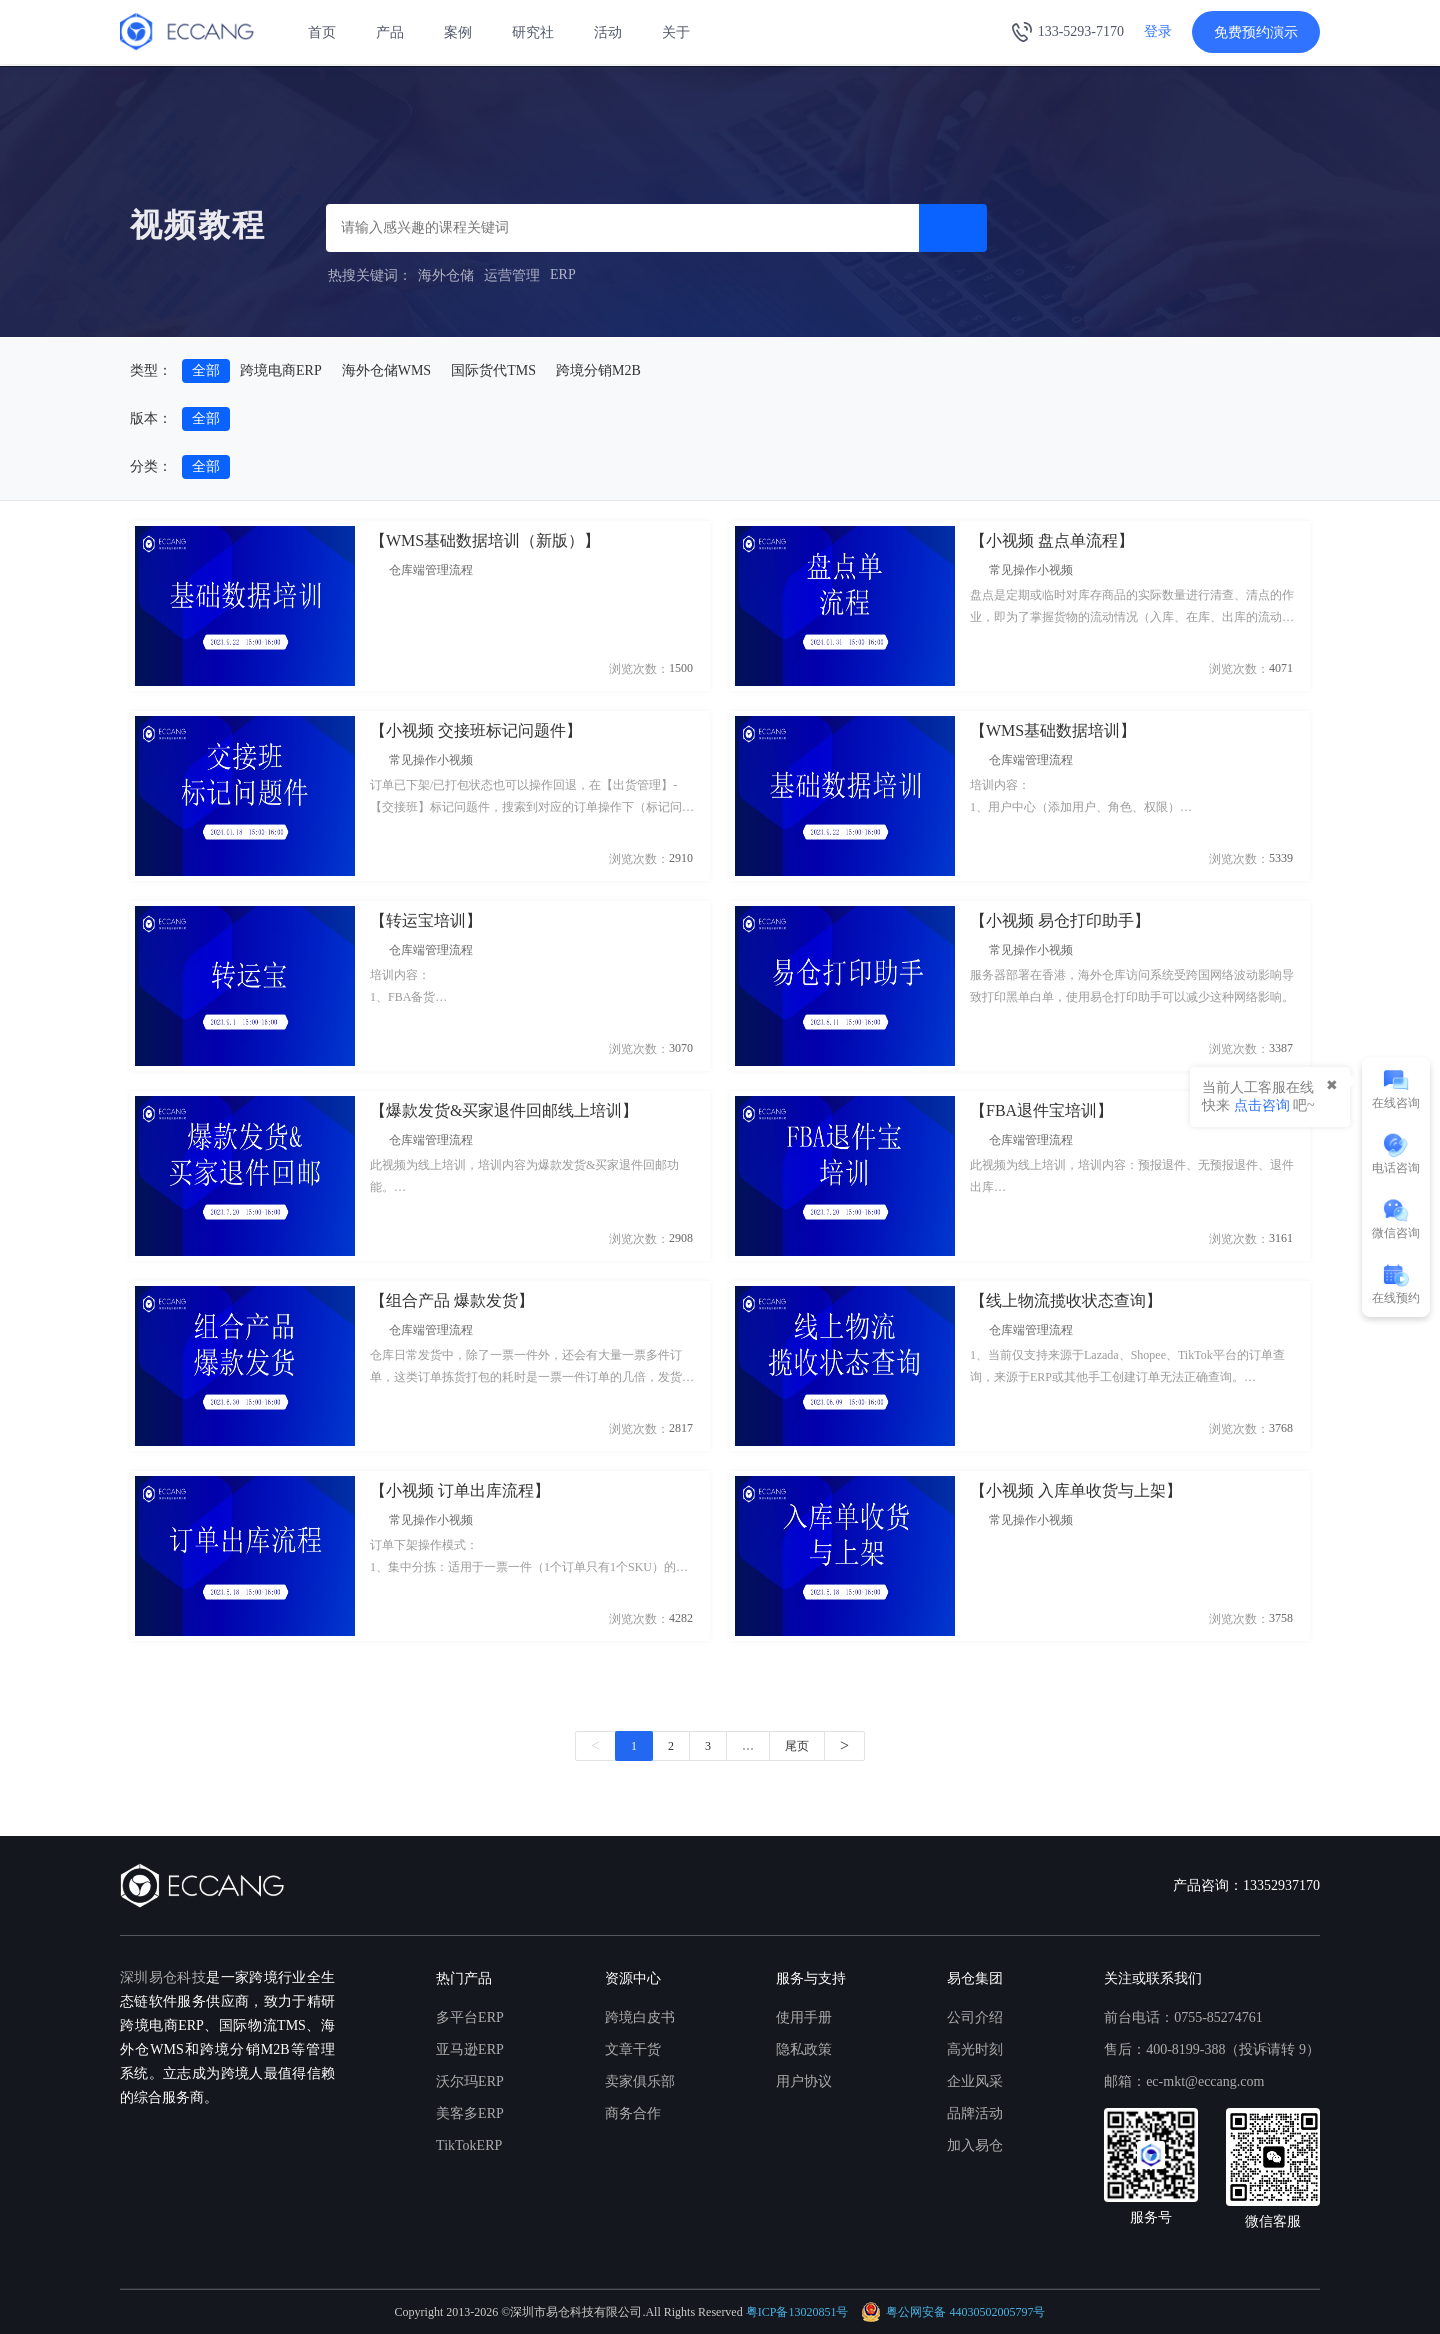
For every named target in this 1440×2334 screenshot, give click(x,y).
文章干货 (633, 2049)
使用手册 (804, 2017)
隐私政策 (804, 2049)
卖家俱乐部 (640, 2081)
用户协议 (804, 2081)
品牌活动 (975, 2113)
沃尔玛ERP (470, 2081)
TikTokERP (469, 2145)
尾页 (797, 1746)
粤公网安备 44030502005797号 (953, 2312)
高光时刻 (975, 2049)
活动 (608, 32)
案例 (458, 32)
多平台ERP (470, 2017)
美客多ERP (470, 2113)
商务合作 (633, 2113)
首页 (322, 32)
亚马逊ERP (470, 2049)
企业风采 (975, 2081)
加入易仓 (975, 2145)
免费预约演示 (1256, 32)
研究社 (533, 32)
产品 (390, 32)
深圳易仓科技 (163, 1977)
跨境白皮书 (640, 2017)
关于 (676, 32)
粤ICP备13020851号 (797, 2312)
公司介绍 (975, 2017)
